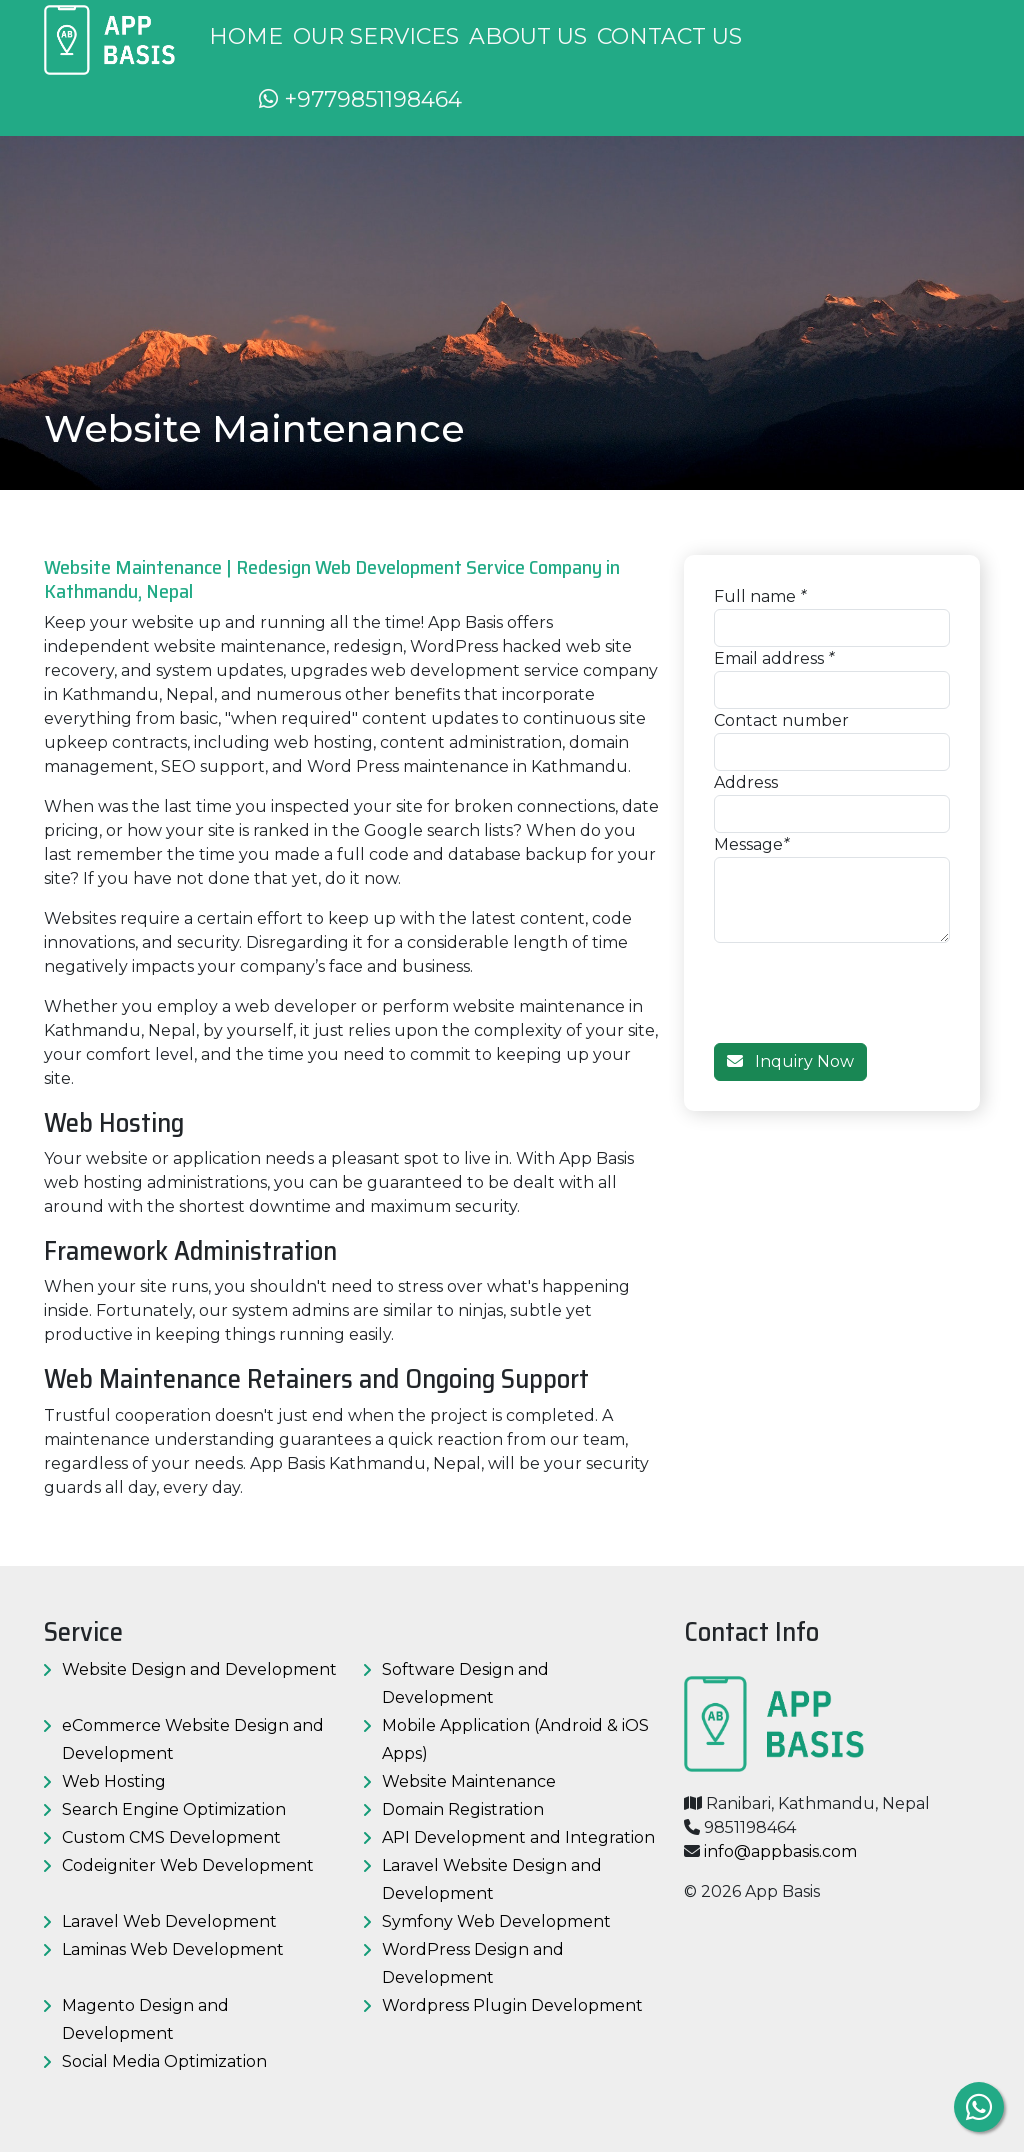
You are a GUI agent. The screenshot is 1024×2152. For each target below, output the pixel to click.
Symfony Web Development (496, 1921)
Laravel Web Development (169, 1921)
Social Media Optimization (164, 2061)
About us (528, 36)
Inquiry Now (790, 1061)
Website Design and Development (199, 1669)
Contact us (669, 36)
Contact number (781, 720)
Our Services (376, 36)
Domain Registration (463, 1809)
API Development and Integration (518, 1837)
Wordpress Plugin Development (512, 2005)
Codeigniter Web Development (188, 1865)
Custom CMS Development (171, 1837)
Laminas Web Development (173, 1949)
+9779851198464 (360, 99)
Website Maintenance (469, 1781)
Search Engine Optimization (174, 1809)
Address (746, 782)
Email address (769, 658)
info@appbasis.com (780, 1851)
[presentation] (866, 982)
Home (246, 36)
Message (748, 844)
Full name (755, 596)
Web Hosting (114, 1781)
